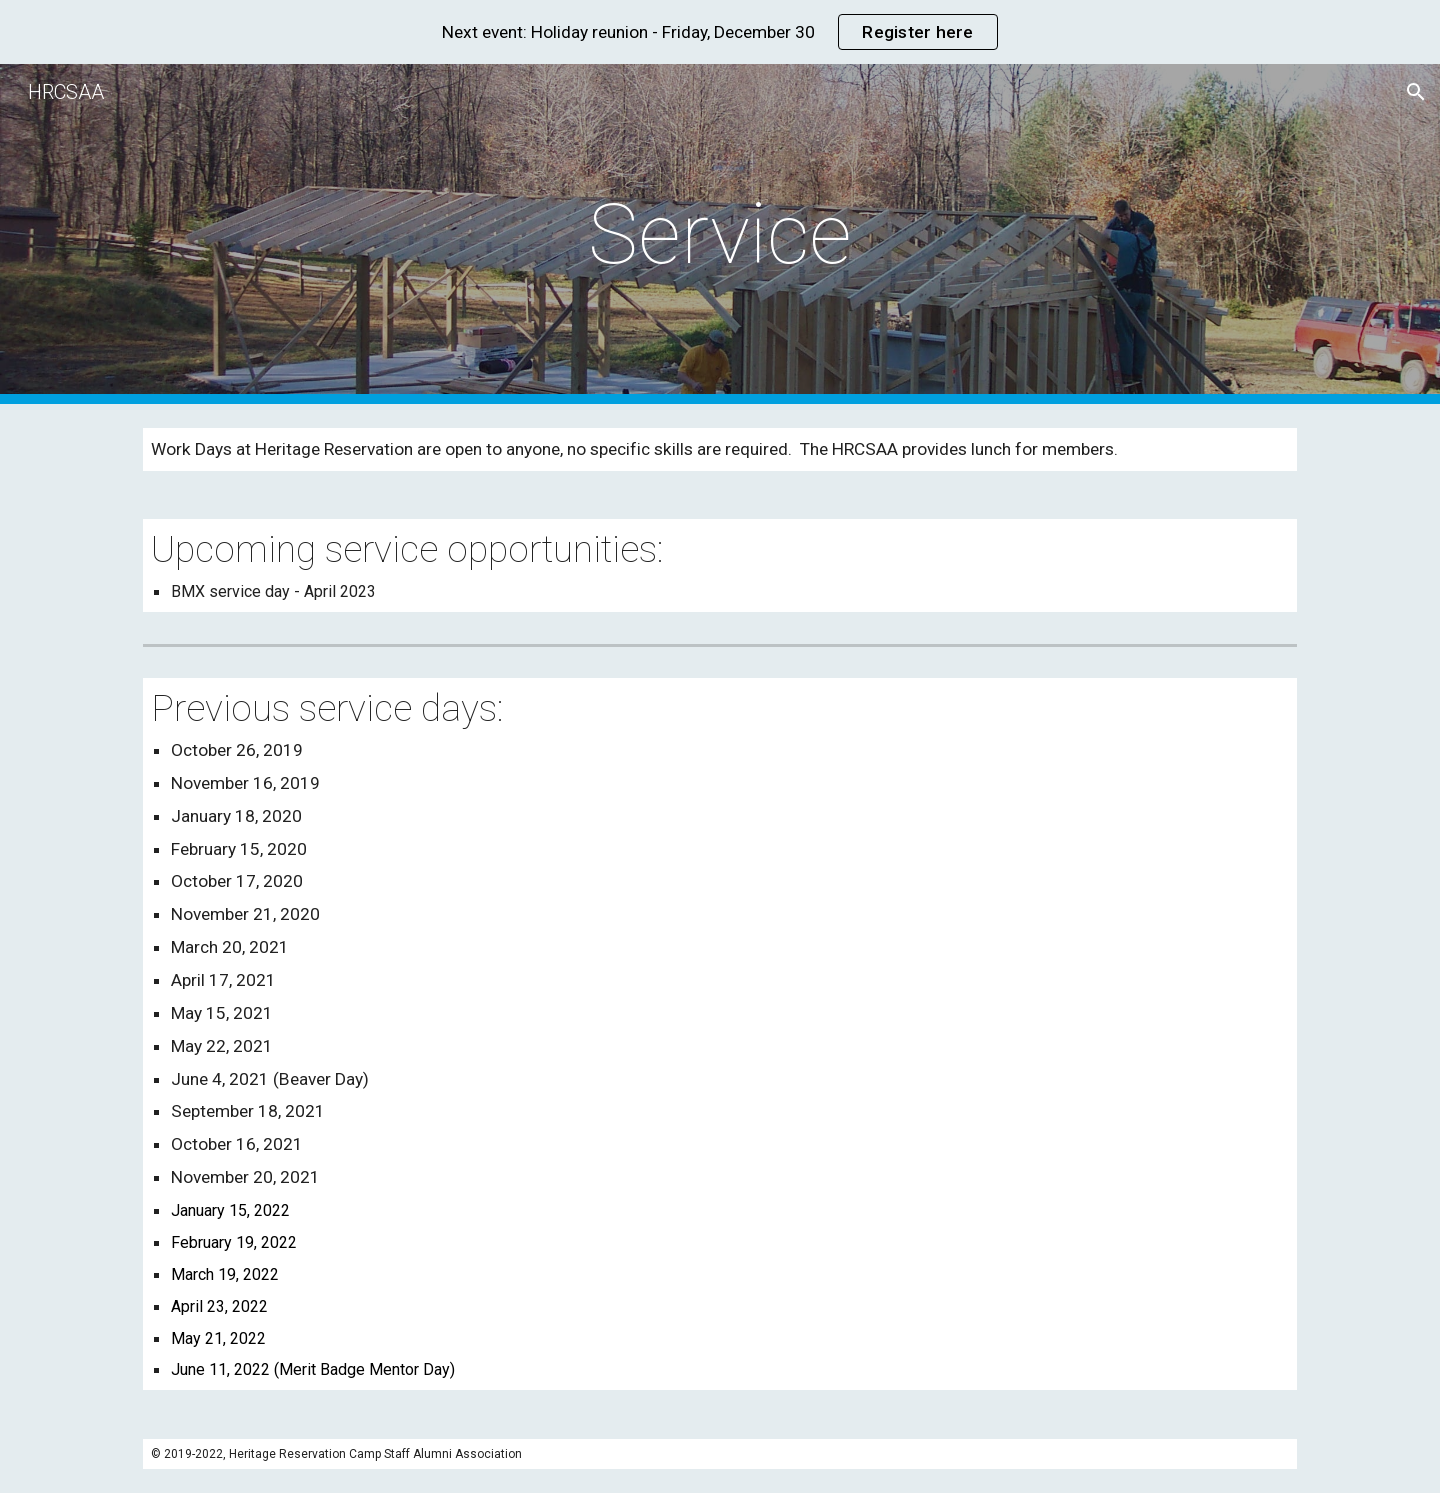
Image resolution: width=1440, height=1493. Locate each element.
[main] (720, 234)
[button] (1416, 92)
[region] (720, 32)
